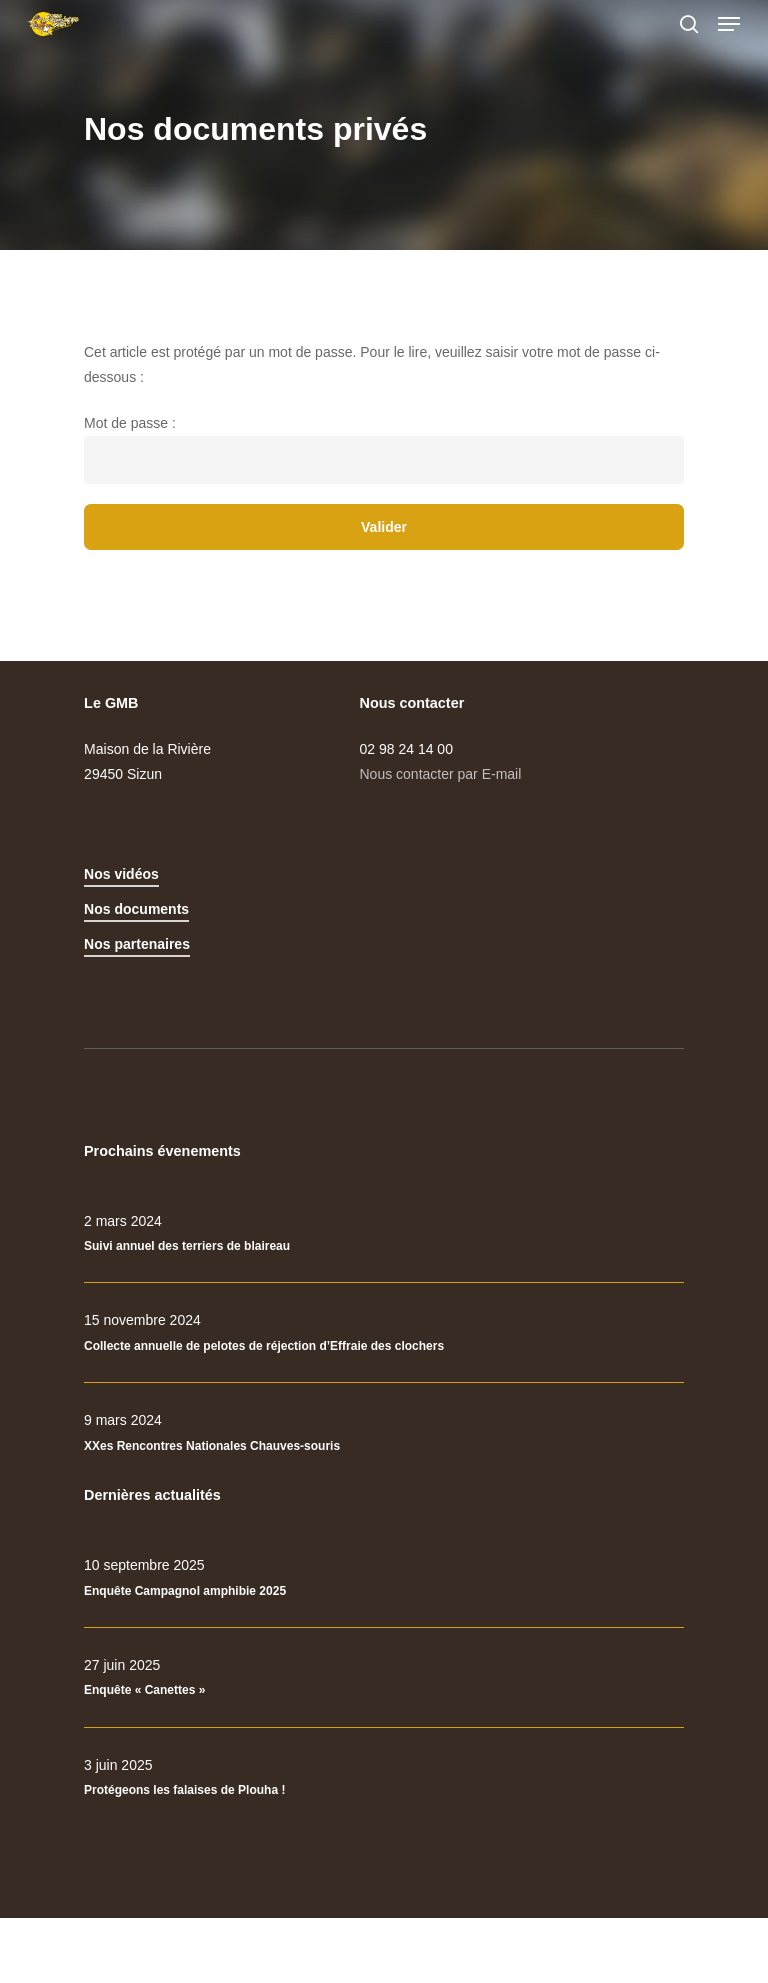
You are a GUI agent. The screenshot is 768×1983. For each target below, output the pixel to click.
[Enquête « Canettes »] (384, 1678)
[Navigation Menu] (729, 24)
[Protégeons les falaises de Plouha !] (384, 1778)
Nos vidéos (121, 874)
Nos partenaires (137, 944)
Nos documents (136, 909)
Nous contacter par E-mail (441, 774)
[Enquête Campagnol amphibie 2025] (384, 1578)
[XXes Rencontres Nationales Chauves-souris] (384, 1433)
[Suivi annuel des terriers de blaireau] (384, 1234)
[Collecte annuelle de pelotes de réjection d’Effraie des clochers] (384, 1333)
